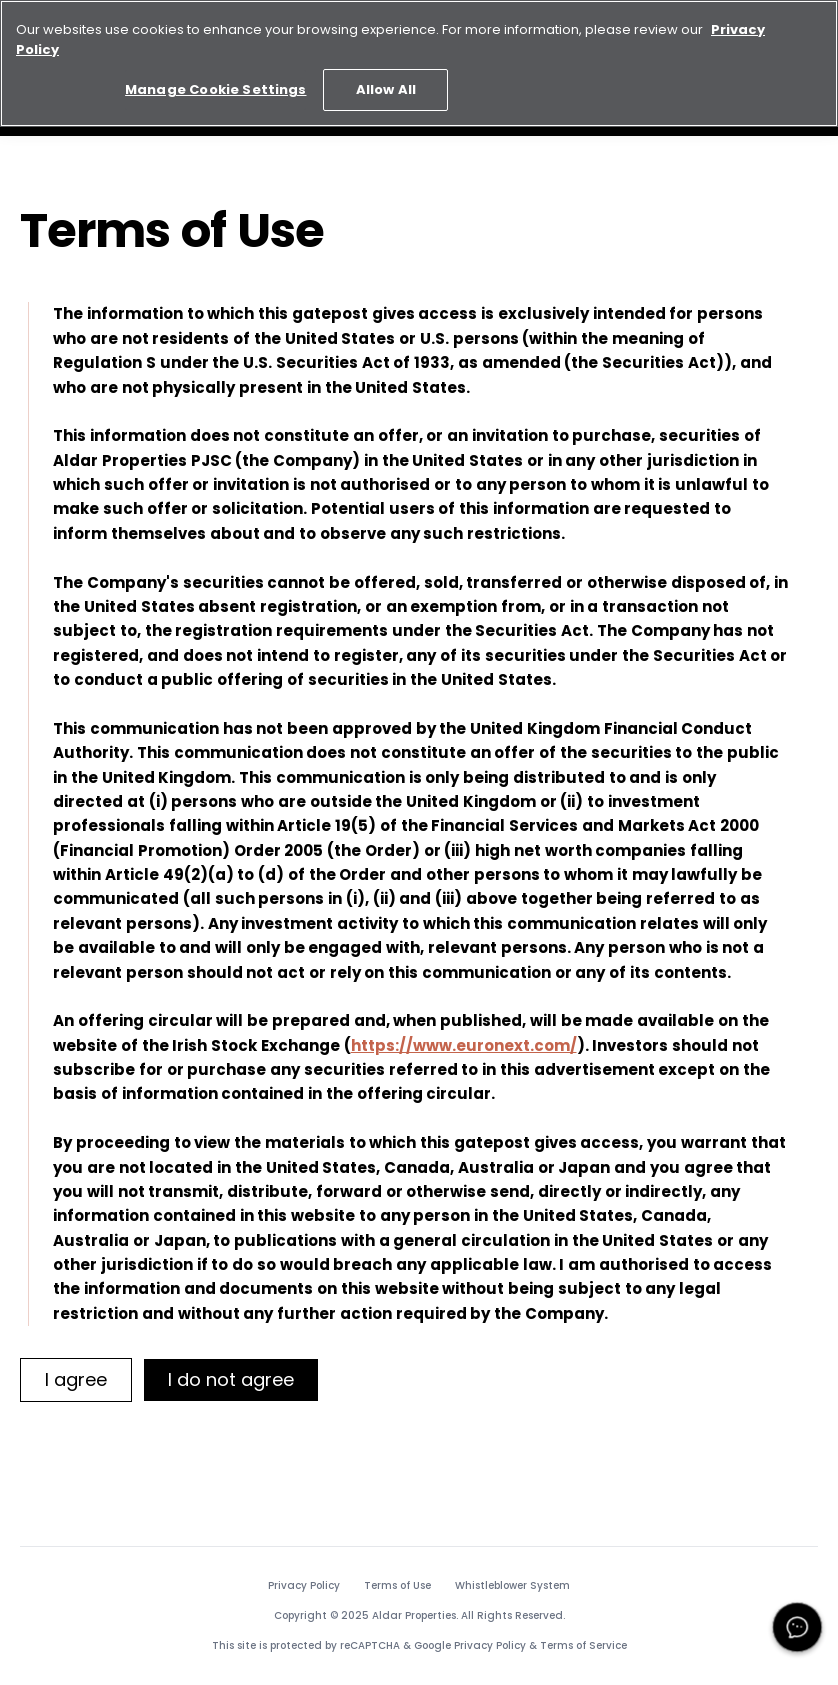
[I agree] (76, 1380)
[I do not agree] (231, 1380)
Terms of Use (397, 1586)
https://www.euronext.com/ (464, 1045)
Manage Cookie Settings (215, 85)
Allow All (386, 85)
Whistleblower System (512, 1586)
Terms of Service (583, 1645)
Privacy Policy (304, 1586)
